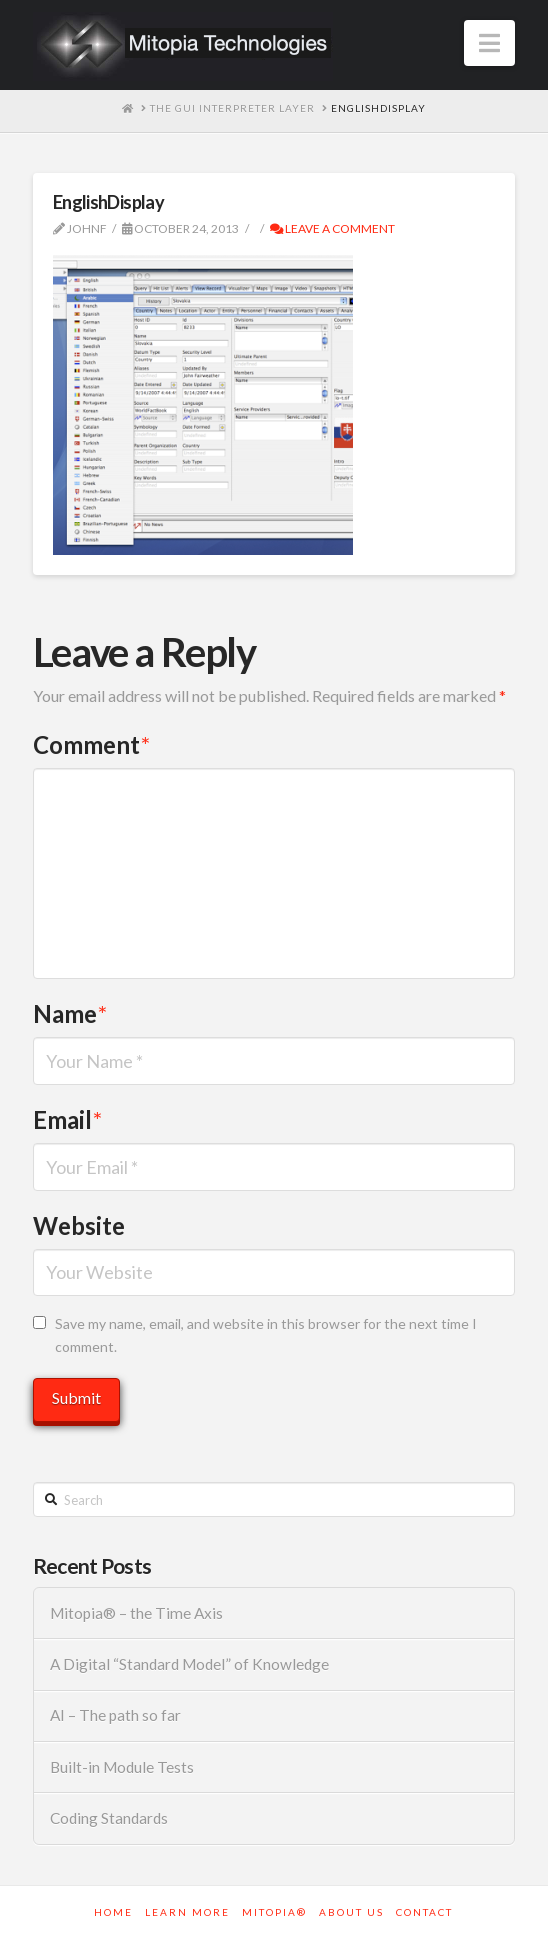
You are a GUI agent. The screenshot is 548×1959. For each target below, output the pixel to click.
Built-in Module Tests (122, 1767)
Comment (91, 744)
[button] (489, 43)
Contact (424, 1912)
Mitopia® (274, 1912)
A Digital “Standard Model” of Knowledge (189, 1664)
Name (70, 1013)
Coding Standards (109, 1818)
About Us (351, 1912)
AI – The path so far (115, 1715)
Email (67, 1119)
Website (79, 1225)
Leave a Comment (332, 228)
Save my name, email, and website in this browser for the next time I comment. (266, 1335)
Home (113, 1912)
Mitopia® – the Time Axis (136, 1613)
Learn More (187, 1912)
